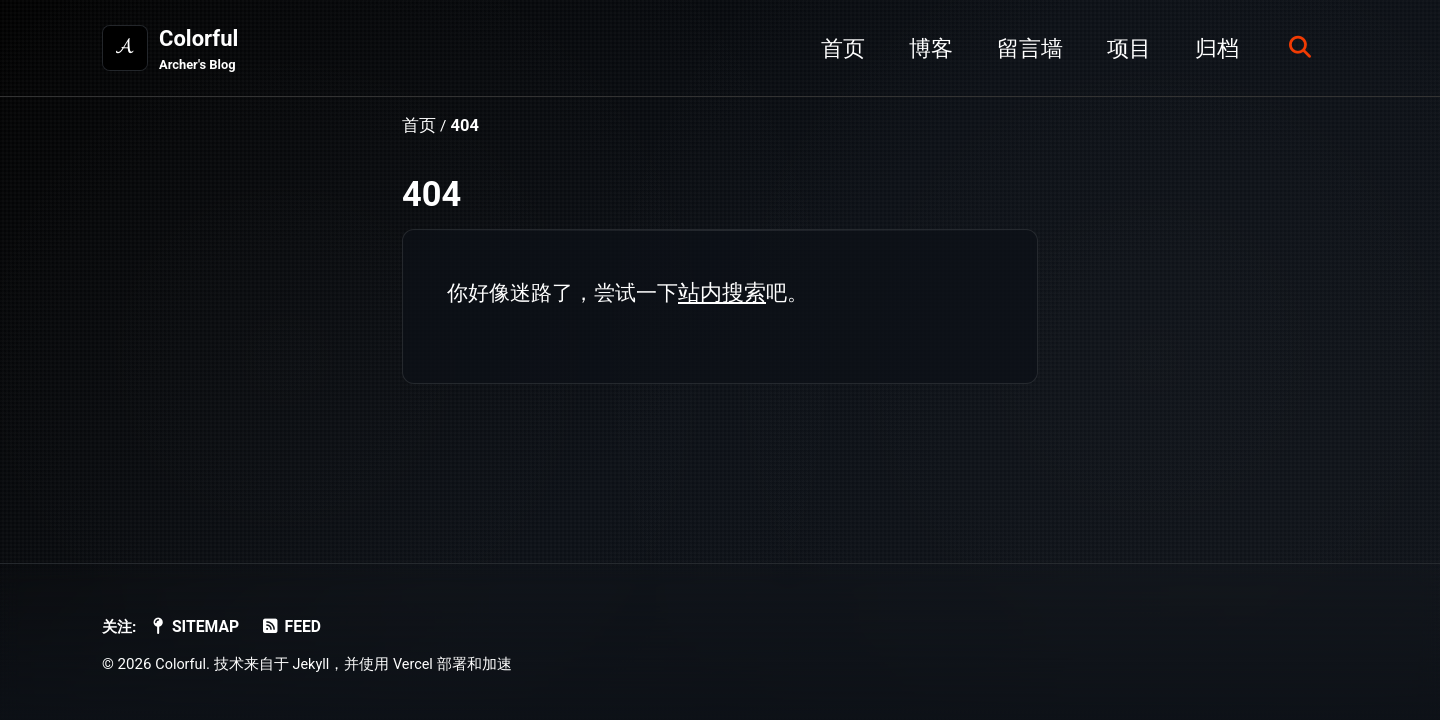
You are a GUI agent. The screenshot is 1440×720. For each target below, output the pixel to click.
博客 (925, 48)
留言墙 (1024, 48)
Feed (299, 626)
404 (431, 195)
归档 (1211, 48)
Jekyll (314, 664)
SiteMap (199, 626)
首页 (837, 48)
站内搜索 (733, 293)
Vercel (418, 664)
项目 (1123, 48)
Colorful (200, 51)
